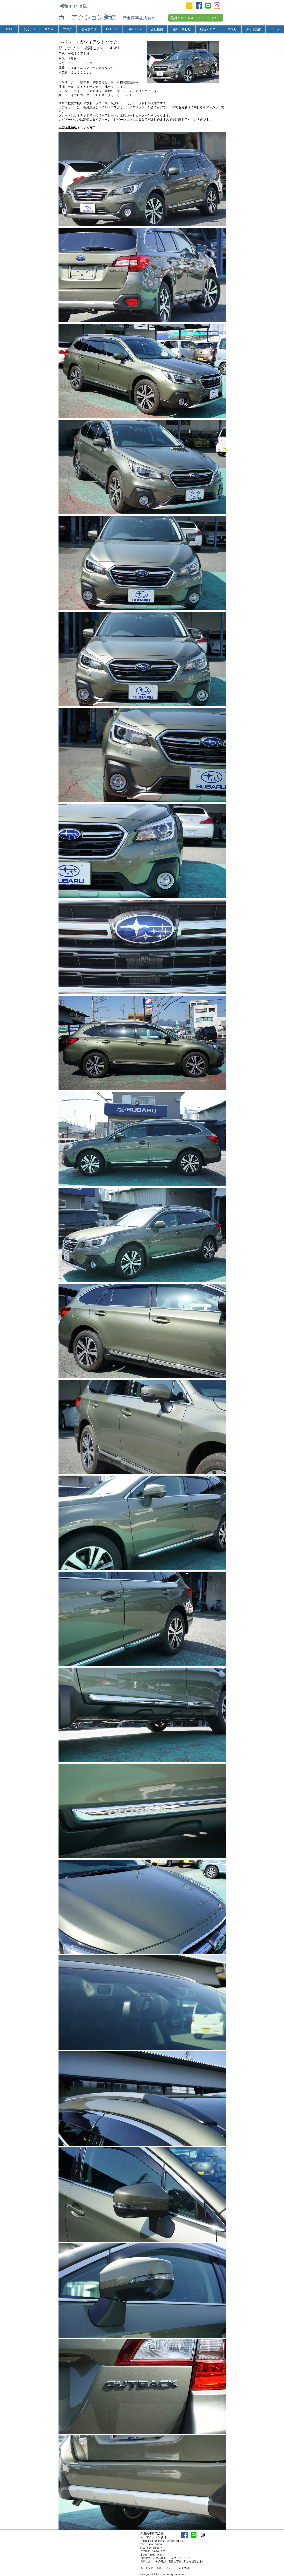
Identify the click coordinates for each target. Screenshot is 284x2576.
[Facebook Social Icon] (199, 5)
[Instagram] (217, 5)
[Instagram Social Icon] (202, 2535)
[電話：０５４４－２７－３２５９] (195, 18)
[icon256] (208, 5)
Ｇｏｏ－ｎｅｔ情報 (177, 2568)
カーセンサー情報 (150, 2568)
